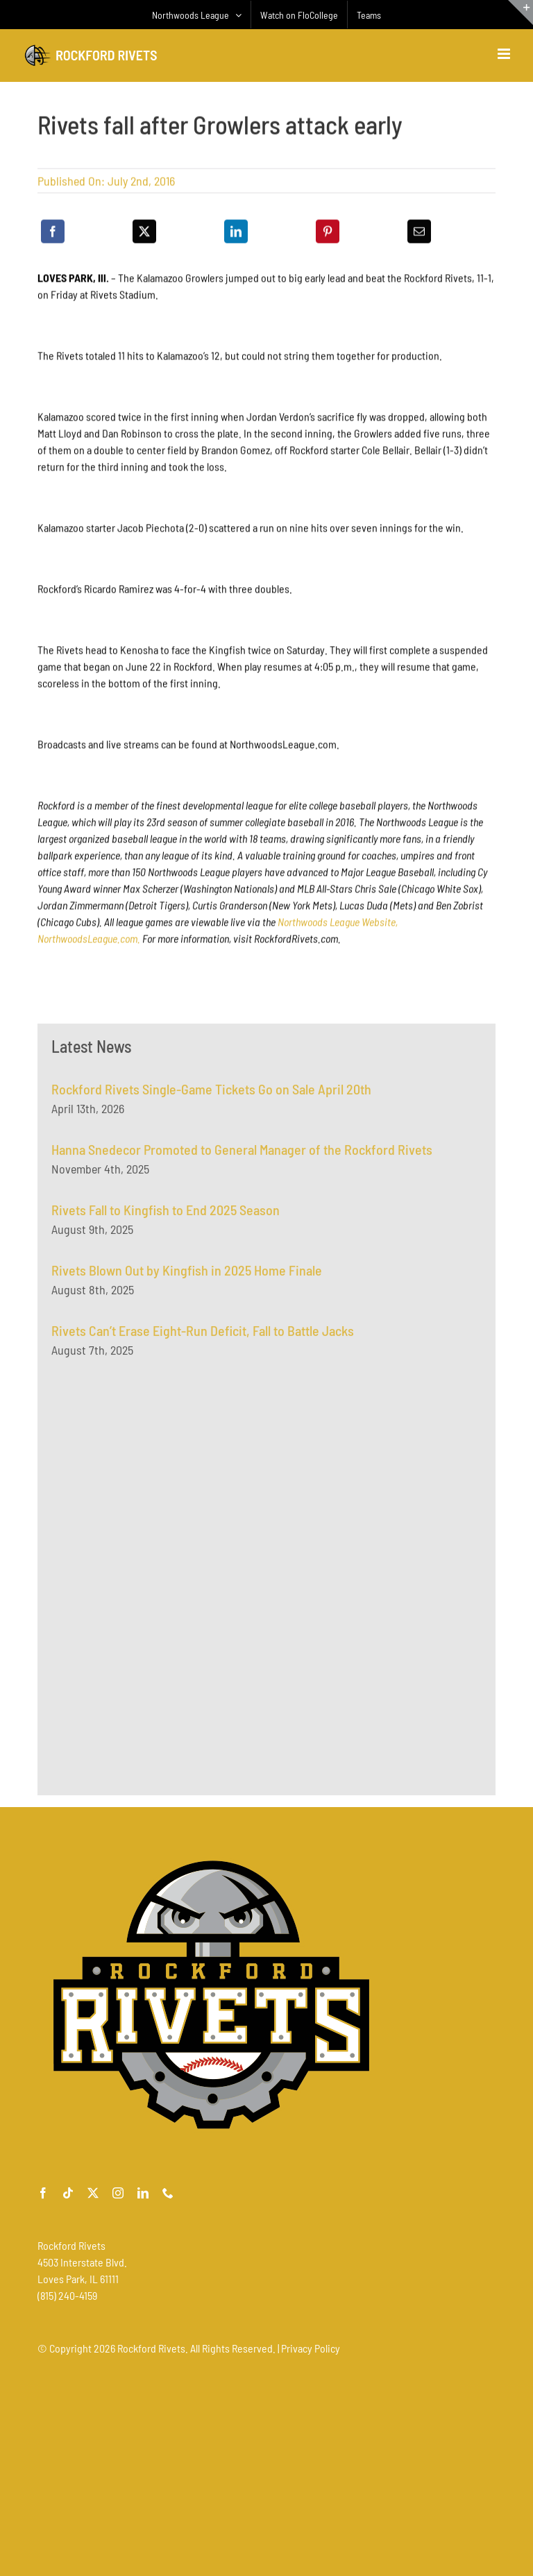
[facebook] (43, 2192)
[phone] (168, 2192)
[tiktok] (68, 2192)
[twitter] (93, 2192)
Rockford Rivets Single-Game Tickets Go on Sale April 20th (211, 1093)
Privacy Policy (310, 2348)
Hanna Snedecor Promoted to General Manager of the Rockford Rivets (241, 1154)
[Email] (419, 233)
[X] (144, 233)
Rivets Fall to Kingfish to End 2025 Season (165, 1214)
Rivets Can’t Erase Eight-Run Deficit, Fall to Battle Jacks (202, 1335)
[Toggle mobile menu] (505, 53)
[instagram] (118, 2192)
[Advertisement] (155, 1512)
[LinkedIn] (236, 233)
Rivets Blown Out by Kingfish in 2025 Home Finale (186, 1274)
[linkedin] (143, 2192)
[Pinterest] (327, 233)
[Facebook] (52, 233)
